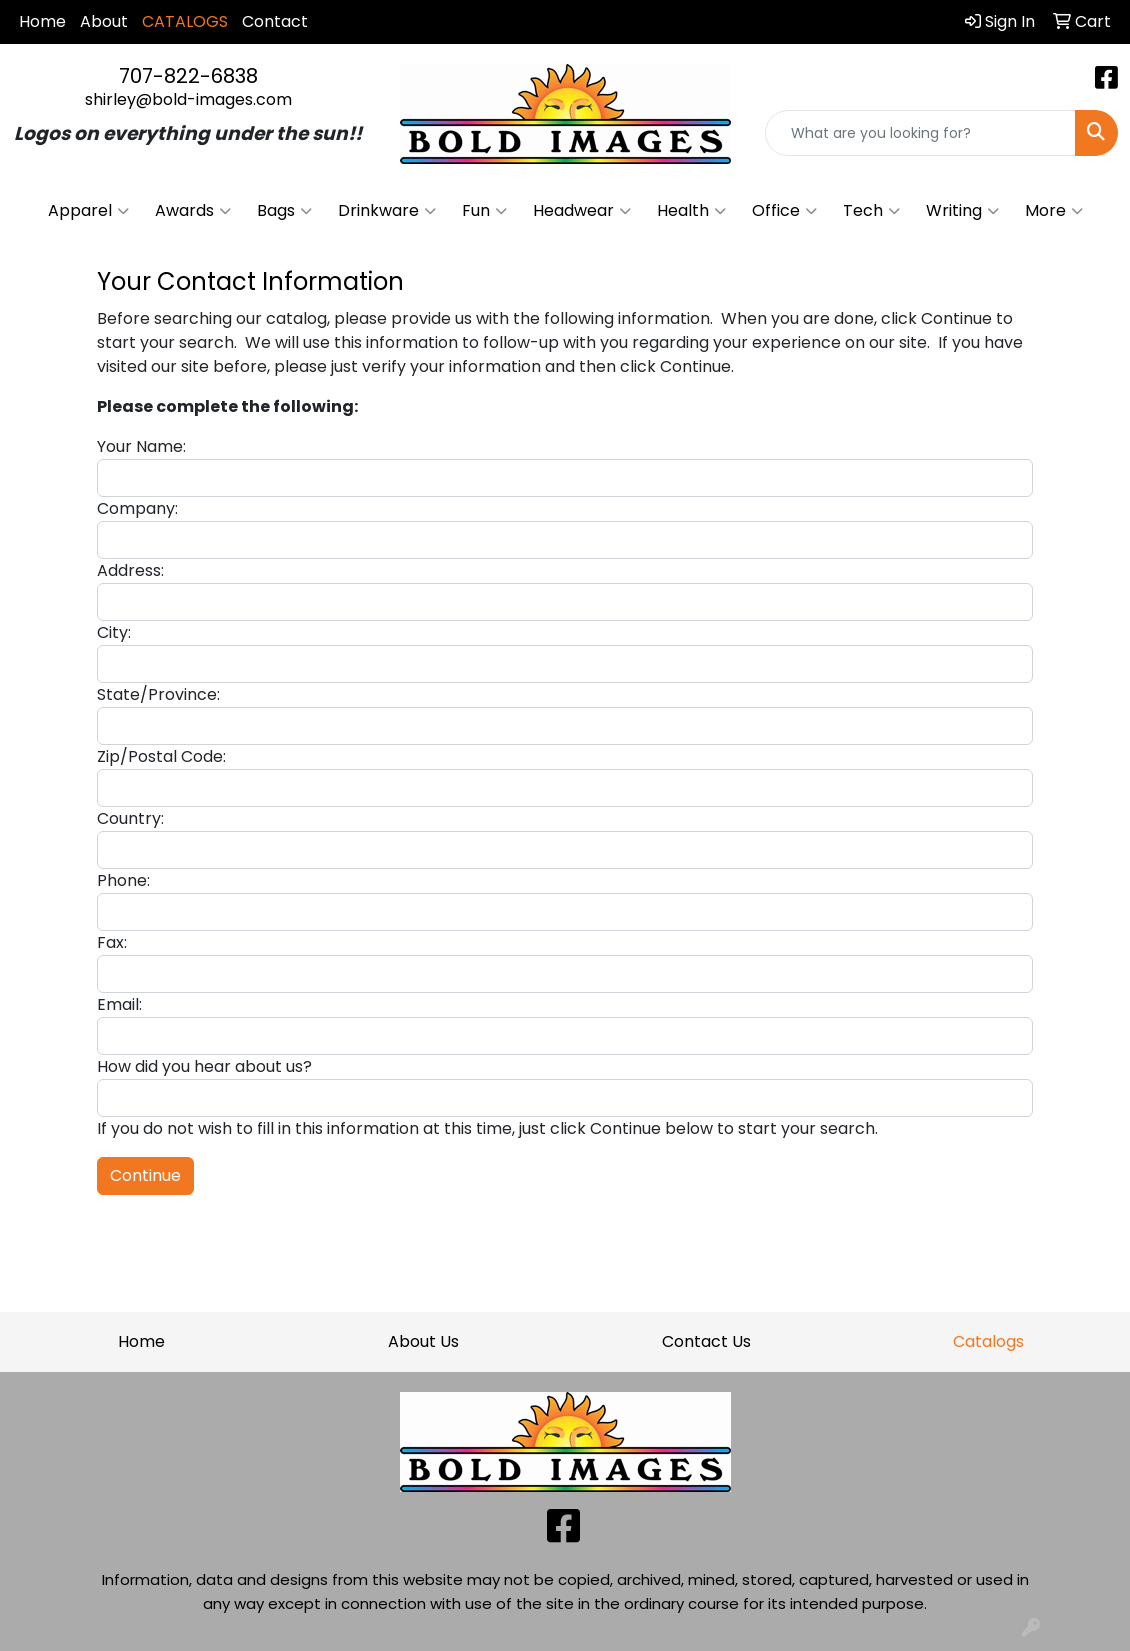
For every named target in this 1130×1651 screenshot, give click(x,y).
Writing (962, 211)
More (1054, 211)
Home (42, 21)
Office (784, 211)
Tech (871, 211)
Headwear (582, 211)
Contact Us (706, 1341)
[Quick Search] (920, 133)
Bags (284, 211)
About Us (423, 1341)
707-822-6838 (188, 76)
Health (691, 211)
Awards (193, 211)
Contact (275, 21)
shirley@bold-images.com (188, 99)
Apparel (88, 211)
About (104, 21)
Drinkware (387, 211)
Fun (484, 211)
